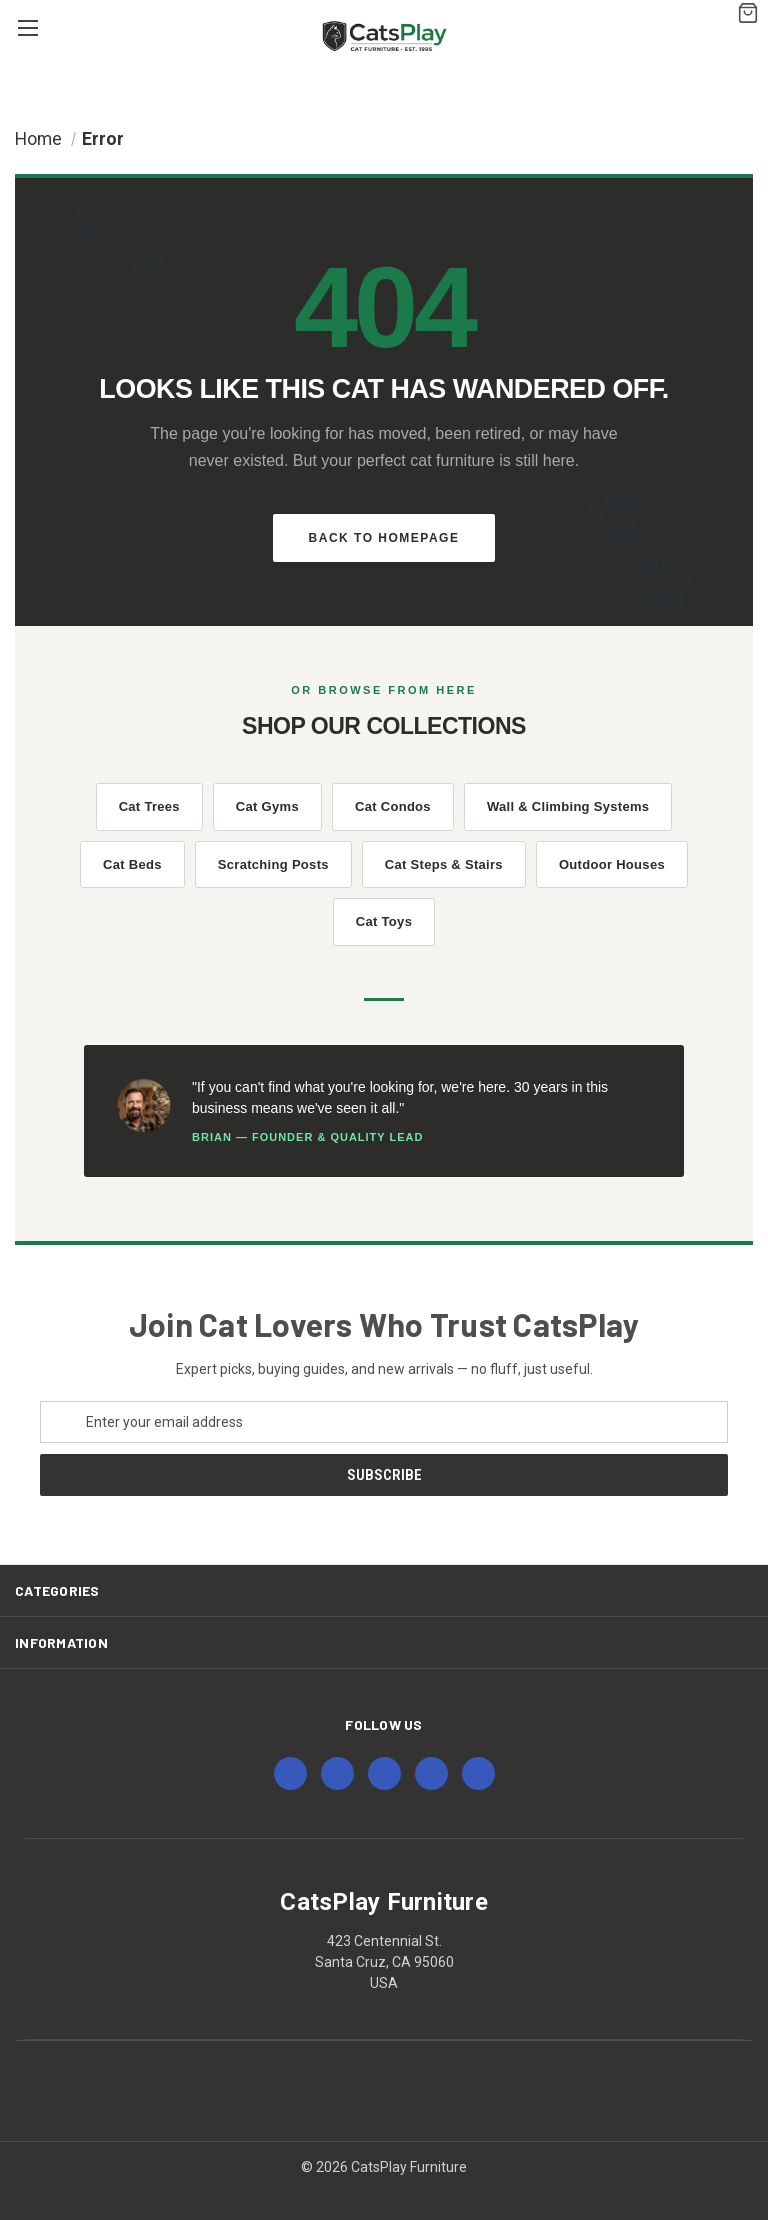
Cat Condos (393, 806)
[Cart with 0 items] (743, 10)
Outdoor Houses (612, 864)
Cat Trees (149, 806)
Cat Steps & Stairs (444, 864)
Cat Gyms (267, 806)
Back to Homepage (384, 538)
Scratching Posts (273, 864)
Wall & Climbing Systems (568, 806)
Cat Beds (132, 864)
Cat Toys (384, 921)
